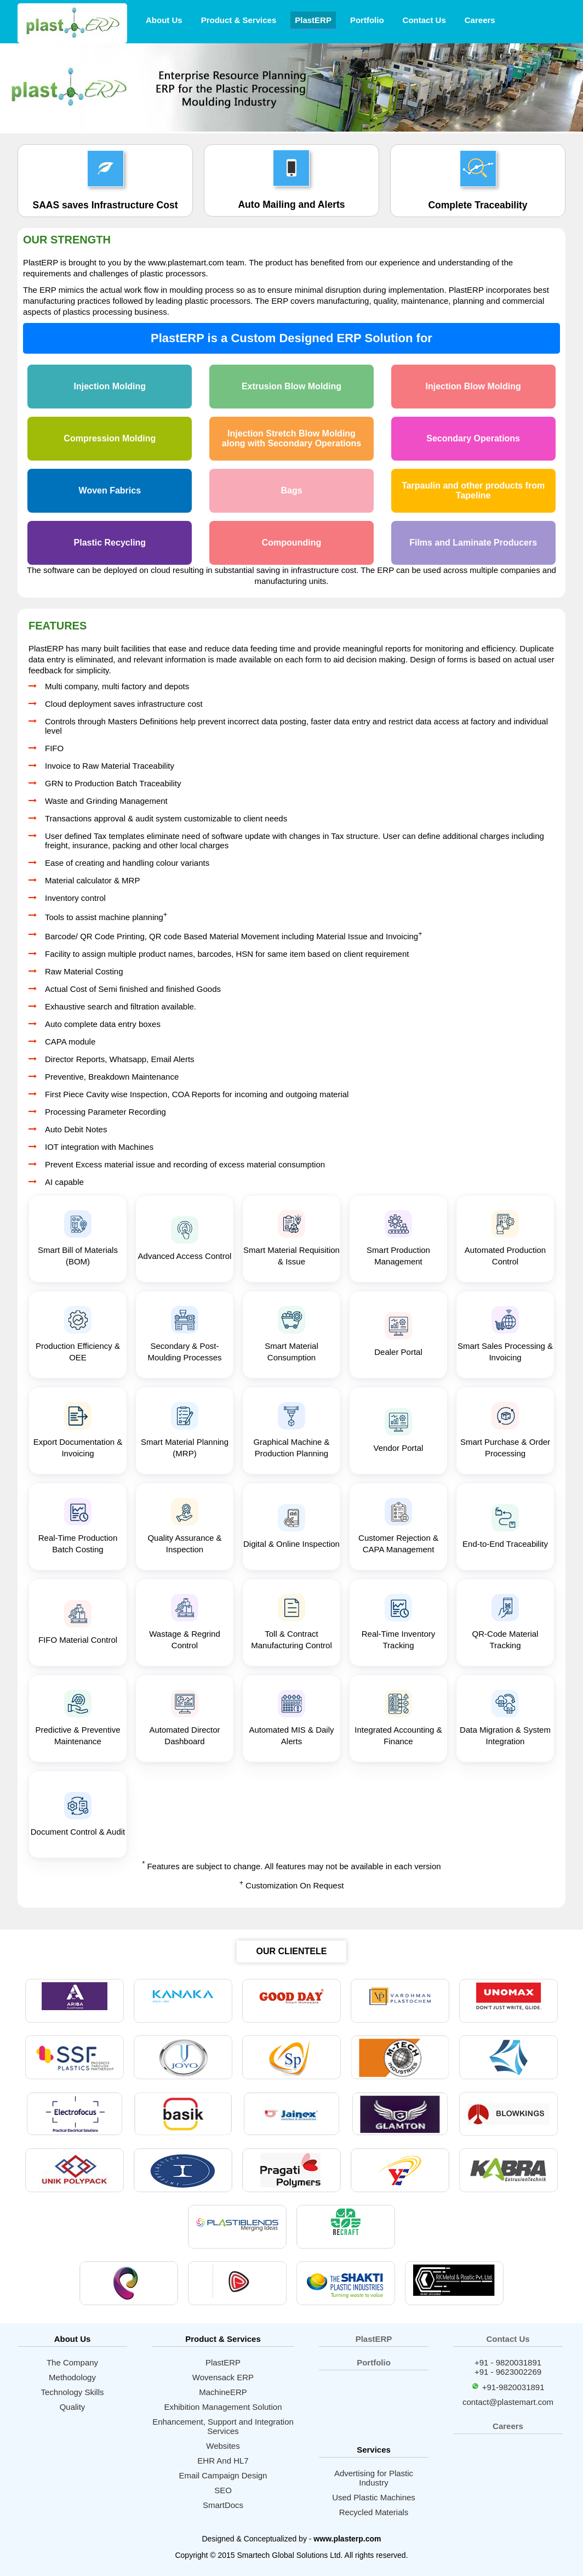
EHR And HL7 (222, 2460)
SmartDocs (223, 2505)
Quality (72, 2407)
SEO (223, 2490)
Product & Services (239, 20)
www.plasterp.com (347, 2538)
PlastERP (313, 20)
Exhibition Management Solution (223, 2407)
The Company (72, 2362)
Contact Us (424, 20)
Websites (222, 2445)
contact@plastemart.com (507, 2402)
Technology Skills (72, 2392)
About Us (164, 20)
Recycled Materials (374, 2512)
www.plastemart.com (186, 262)
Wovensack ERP (223, 2377)
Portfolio (367, 20)
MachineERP (223, 2392)
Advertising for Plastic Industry (373, 2478)
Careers (480, 20)
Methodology (72, 2377)
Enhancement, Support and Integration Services (223, 2426)
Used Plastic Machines (373, 2497)
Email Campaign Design (223, 2475)
